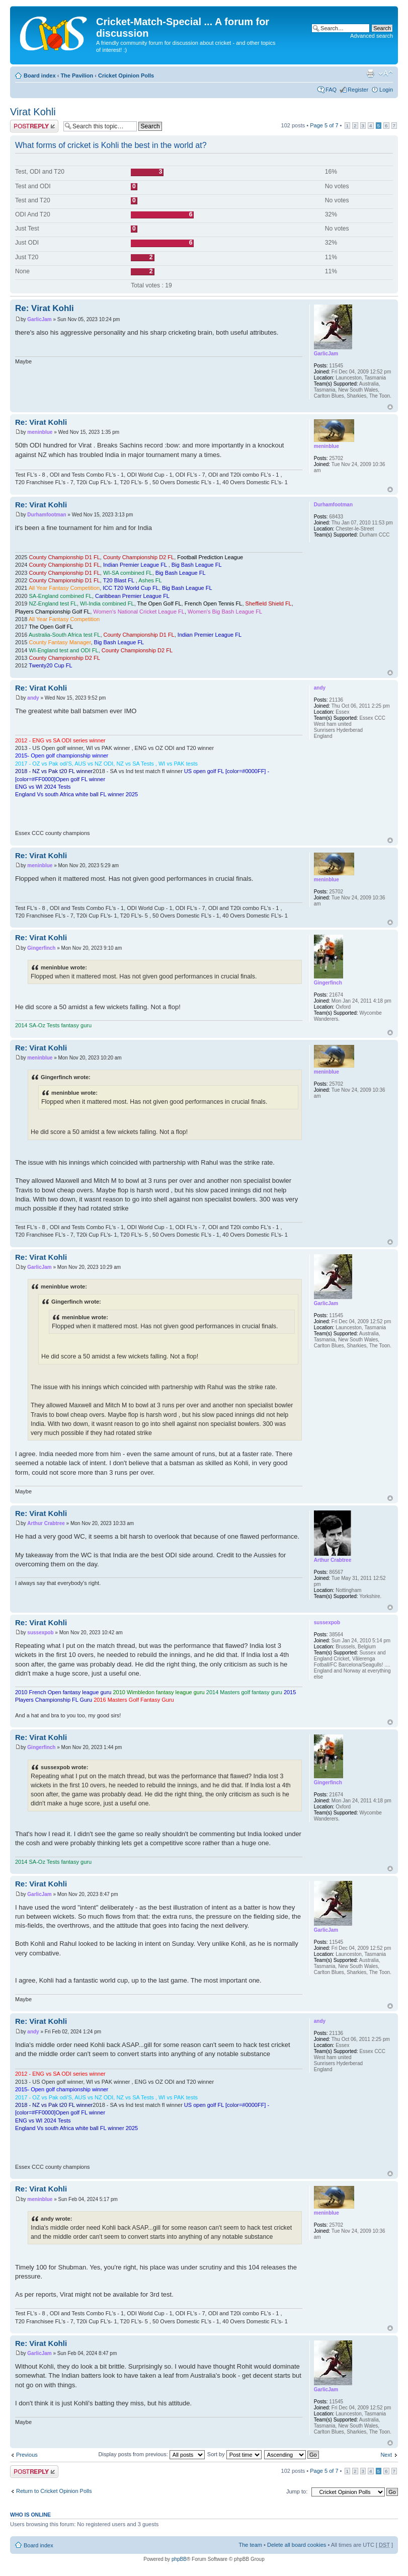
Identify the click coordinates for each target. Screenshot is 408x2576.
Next (386, 2455)
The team (250, 2545)
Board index (40, 75)
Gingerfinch (41, 948)
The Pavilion (76, 75)
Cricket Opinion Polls (126, 75)
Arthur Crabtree (45, 1523)
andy (33, 698)
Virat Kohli (33, 111)
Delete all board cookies (296, 2545)
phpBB (179, 2559)
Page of (324, 125)
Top (390, 407)
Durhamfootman (46, 514)
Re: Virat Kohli (44, 308)
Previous (27, 2455)
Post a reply (34, 126)
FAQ (331, 90)
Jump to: (296, 2491)
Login (386, 90)
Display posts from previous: (152, 2454)
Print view (370, 73)
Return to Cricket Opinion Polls (54, 2491)
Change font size (385, 73)
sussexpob (40, 1632)
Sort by (234, 2454)
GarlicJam (39, 319)
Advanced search (371, 36)
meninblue (39, 432)
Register (358, 90)
